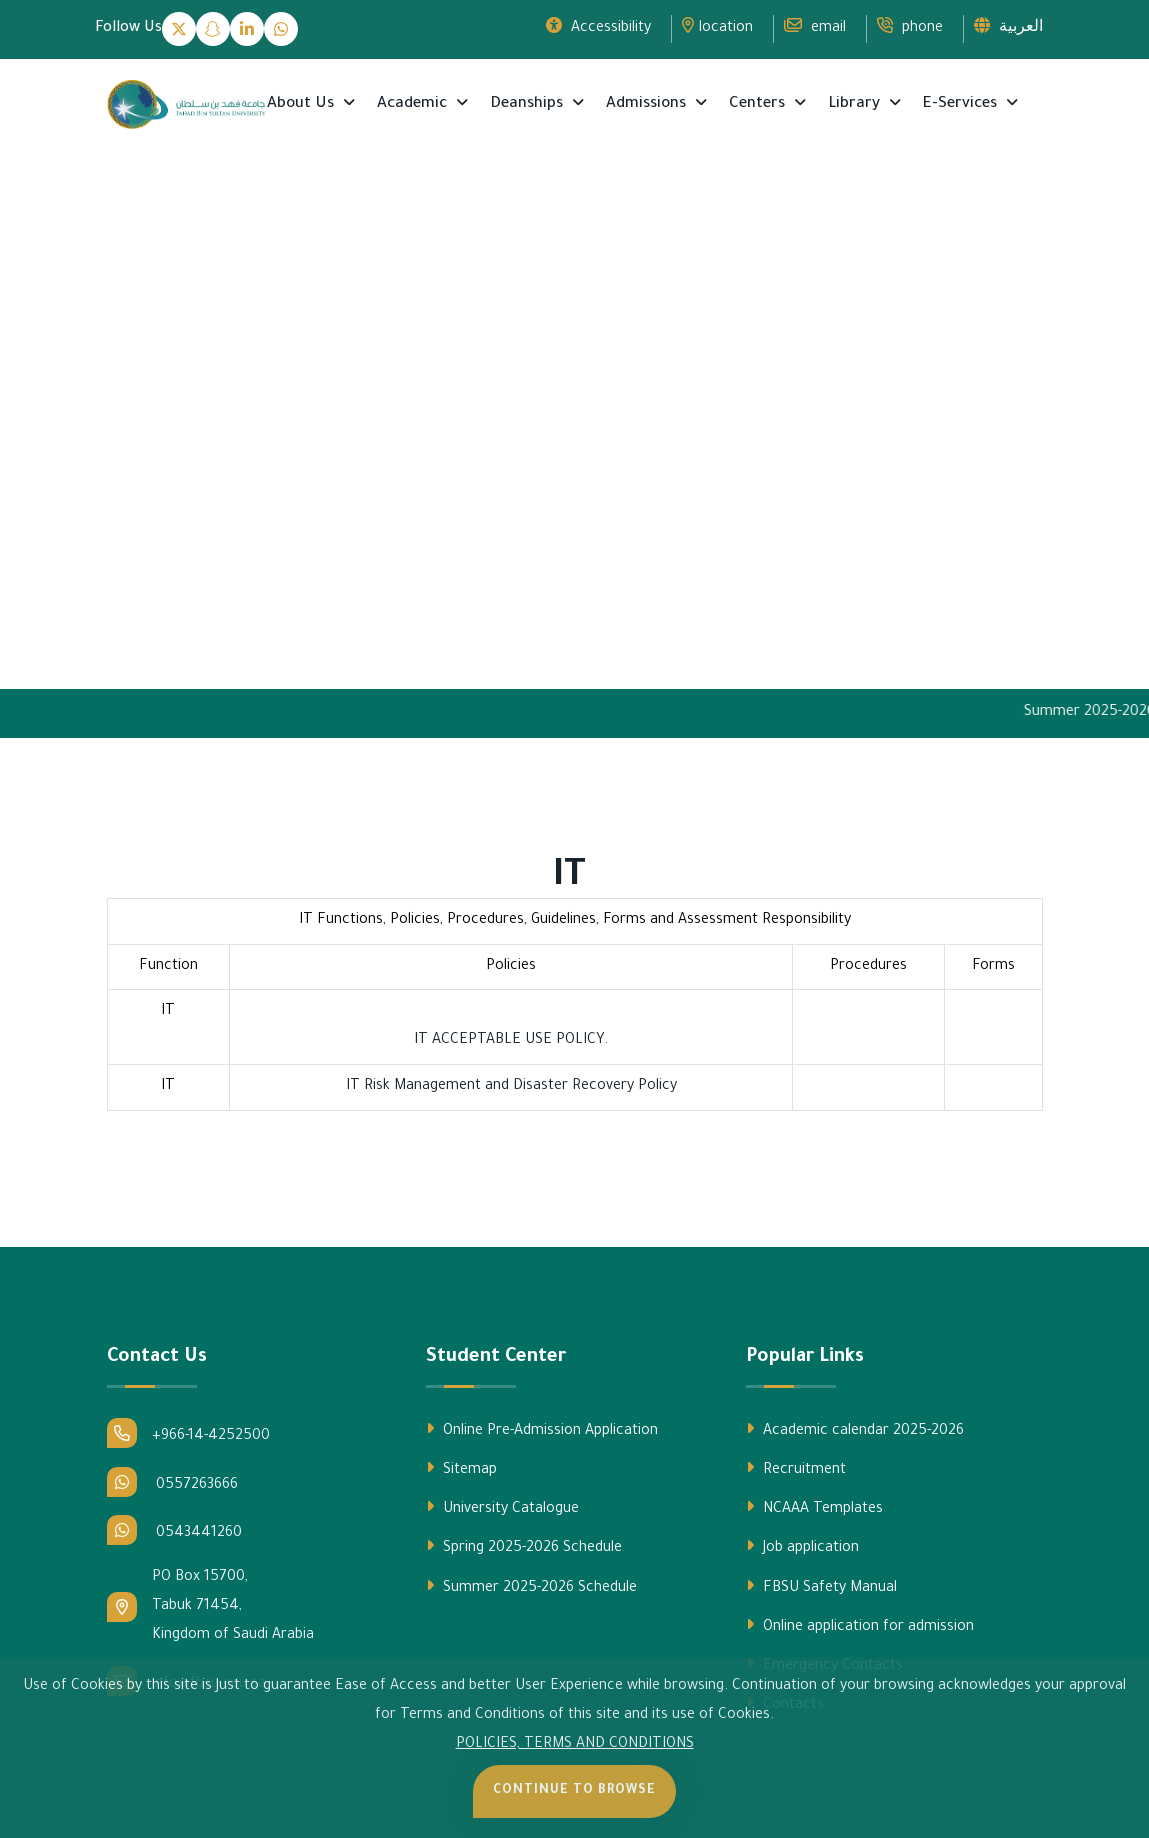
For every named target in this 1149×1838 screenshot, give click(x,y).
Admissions (648, 104)
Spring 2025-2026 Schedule (524, 1547)
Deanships (528, 104)
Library (856, 104)
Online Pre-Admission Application (542, 1430)
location (717, 27)
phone (910, 27)
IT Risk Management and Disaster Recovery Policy (511, 1087)
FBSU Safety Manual (821, 1587)
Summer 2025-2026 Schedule (531, 1587)
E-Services (962, 104)
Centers (759, 104)
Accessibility (598, 27)
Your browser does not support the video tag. (574, 438)
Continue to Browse (574, 1791)
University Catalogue (502, 1508)
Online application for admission (860, 1626)
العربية (1008, 27)
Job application (802, 1547)
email (815, 27)
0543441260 (174, 1530)
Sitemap (461, 1469)
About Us (302, 104)
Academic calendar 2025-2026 (855, 1430)
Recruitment (796, 1469)
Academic (414, 104)
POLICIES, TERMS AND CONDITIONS (575, 1745)
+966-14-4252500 (188, 1433)
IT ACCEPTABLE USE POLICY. (511, 1041)
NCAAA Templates (814, 1508)
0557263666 (172, 1482)
